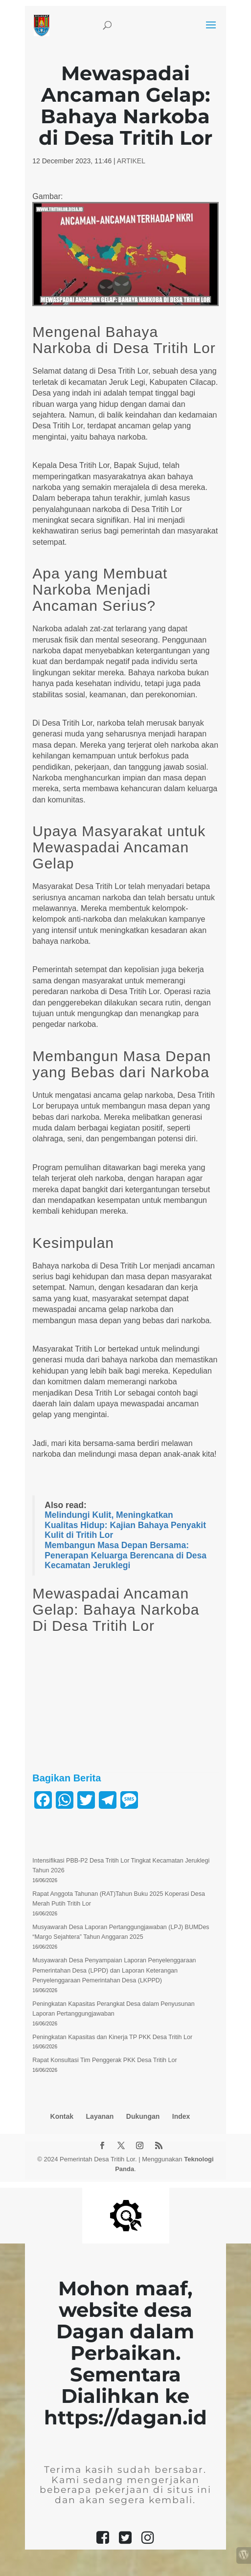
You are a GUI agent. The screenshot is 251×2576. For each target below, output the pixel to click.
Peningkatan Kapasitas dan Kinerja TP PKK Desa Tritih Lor (112, 2037)
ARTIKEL (131, 161)
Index (181, 2116)
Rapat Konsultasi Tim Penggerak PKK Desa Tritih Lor (104, 2060)
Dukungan (143, 2116)
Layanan (100, 2116)
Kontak (61, 2116)
